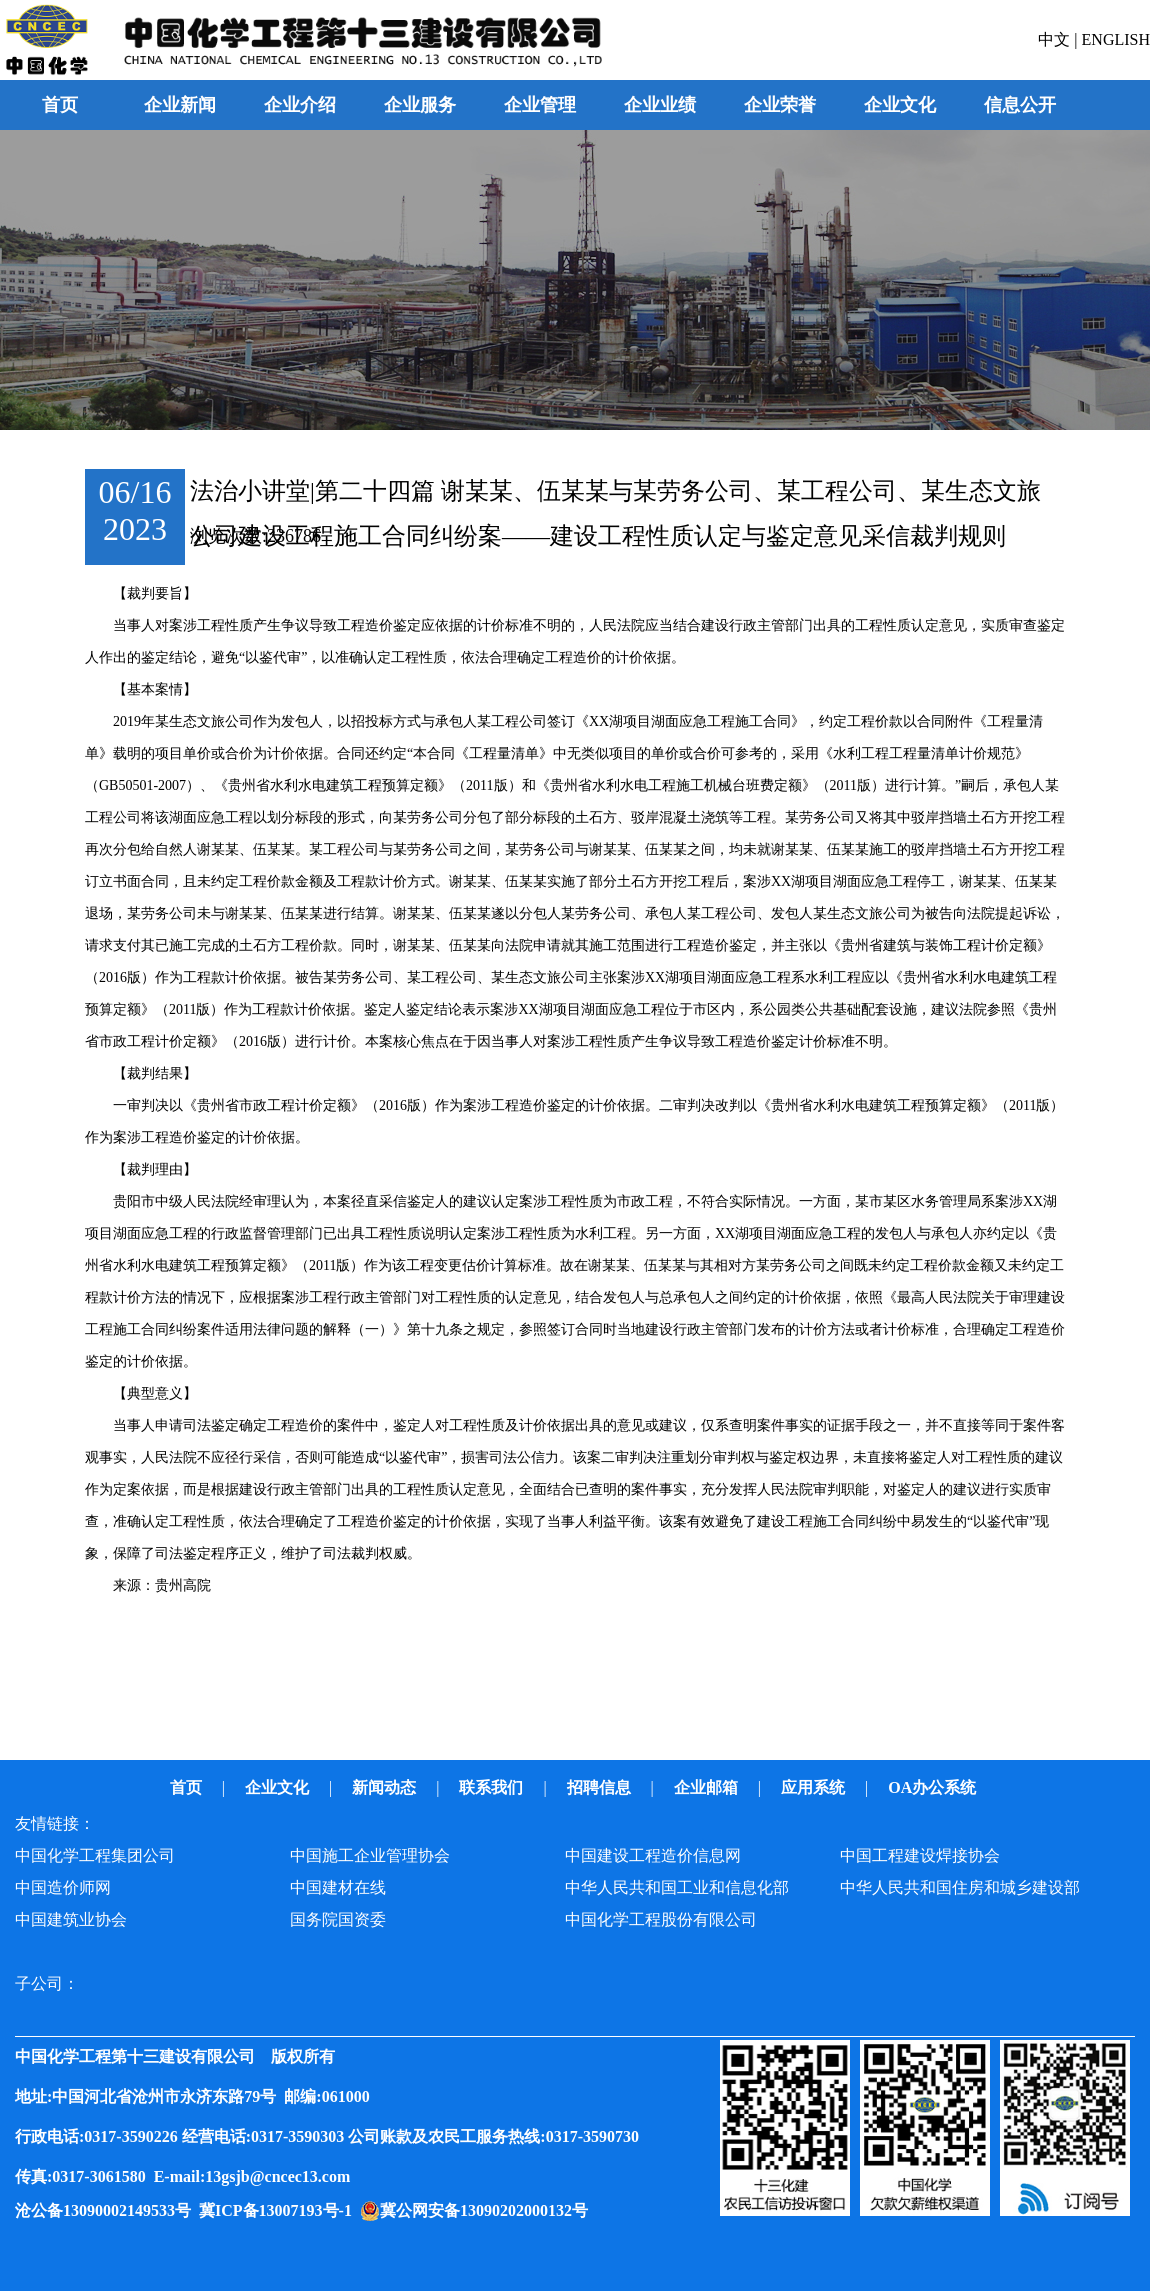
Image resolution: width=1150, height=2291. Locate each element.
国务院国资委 (338, 1919)
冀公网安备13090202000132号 (488, 2210)
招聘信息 (601, 1787)
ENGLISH (1116, 39)
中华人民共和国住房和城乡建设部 (960, 1887)
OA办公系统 (934, 1787)
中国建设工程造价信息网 (653, 1855)
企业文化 (279, 1787)
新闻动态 (386, 1787)
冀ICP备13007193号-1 (279, 2210)
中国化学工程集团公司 (95, 1855)
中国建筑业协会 (71, 1919)
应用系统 (815, 1787)
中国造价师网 (63, 1887)
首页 (60, 105)
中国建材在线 (338, 1887)
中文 (1056, 39)
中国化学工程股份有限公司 (661, 1919)
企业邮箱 (708, 1787)
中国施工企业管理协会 (370, 1855)
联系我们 (493, 1787)
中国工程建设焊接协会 (920, 1855)
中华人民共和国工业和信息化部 (677, 1887)
